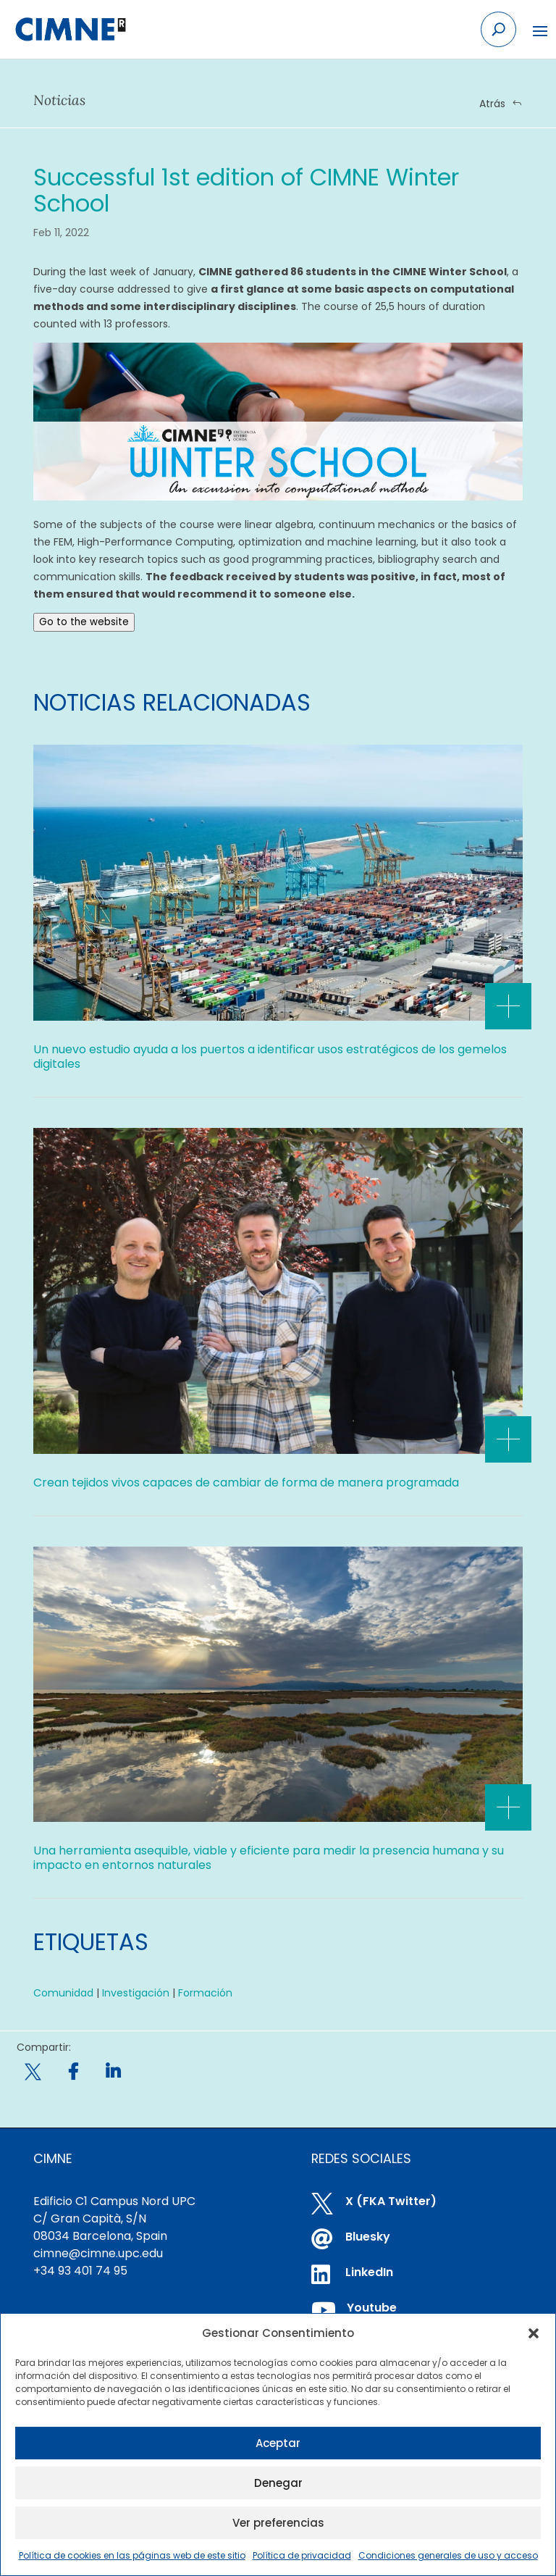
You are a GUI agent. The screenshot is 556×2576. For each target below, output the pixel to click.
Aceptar (278, 2443)
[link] (70, 29)
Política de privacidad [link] (302, 2555)
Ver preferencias (278, 2522)
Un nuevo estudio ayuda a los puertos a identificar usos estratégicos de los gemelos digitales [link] (270, 1056)
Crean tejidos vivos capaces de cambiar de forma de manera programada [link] (246, 1482)
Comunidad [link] (63, 1993)
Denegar (278, 2483)
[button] (533, 2333)
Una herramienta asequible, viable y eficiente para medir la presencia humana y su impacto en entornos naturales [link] (268, 1857)
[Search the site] (498, 29)
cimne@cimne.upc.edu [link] (98, 2253)
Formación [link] (205, 1993)
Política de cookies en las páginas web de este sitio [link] (132, 2555)
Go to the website (84, 622)
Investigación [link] (135, 1993)
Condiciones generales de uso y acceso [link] (448, 2555)
